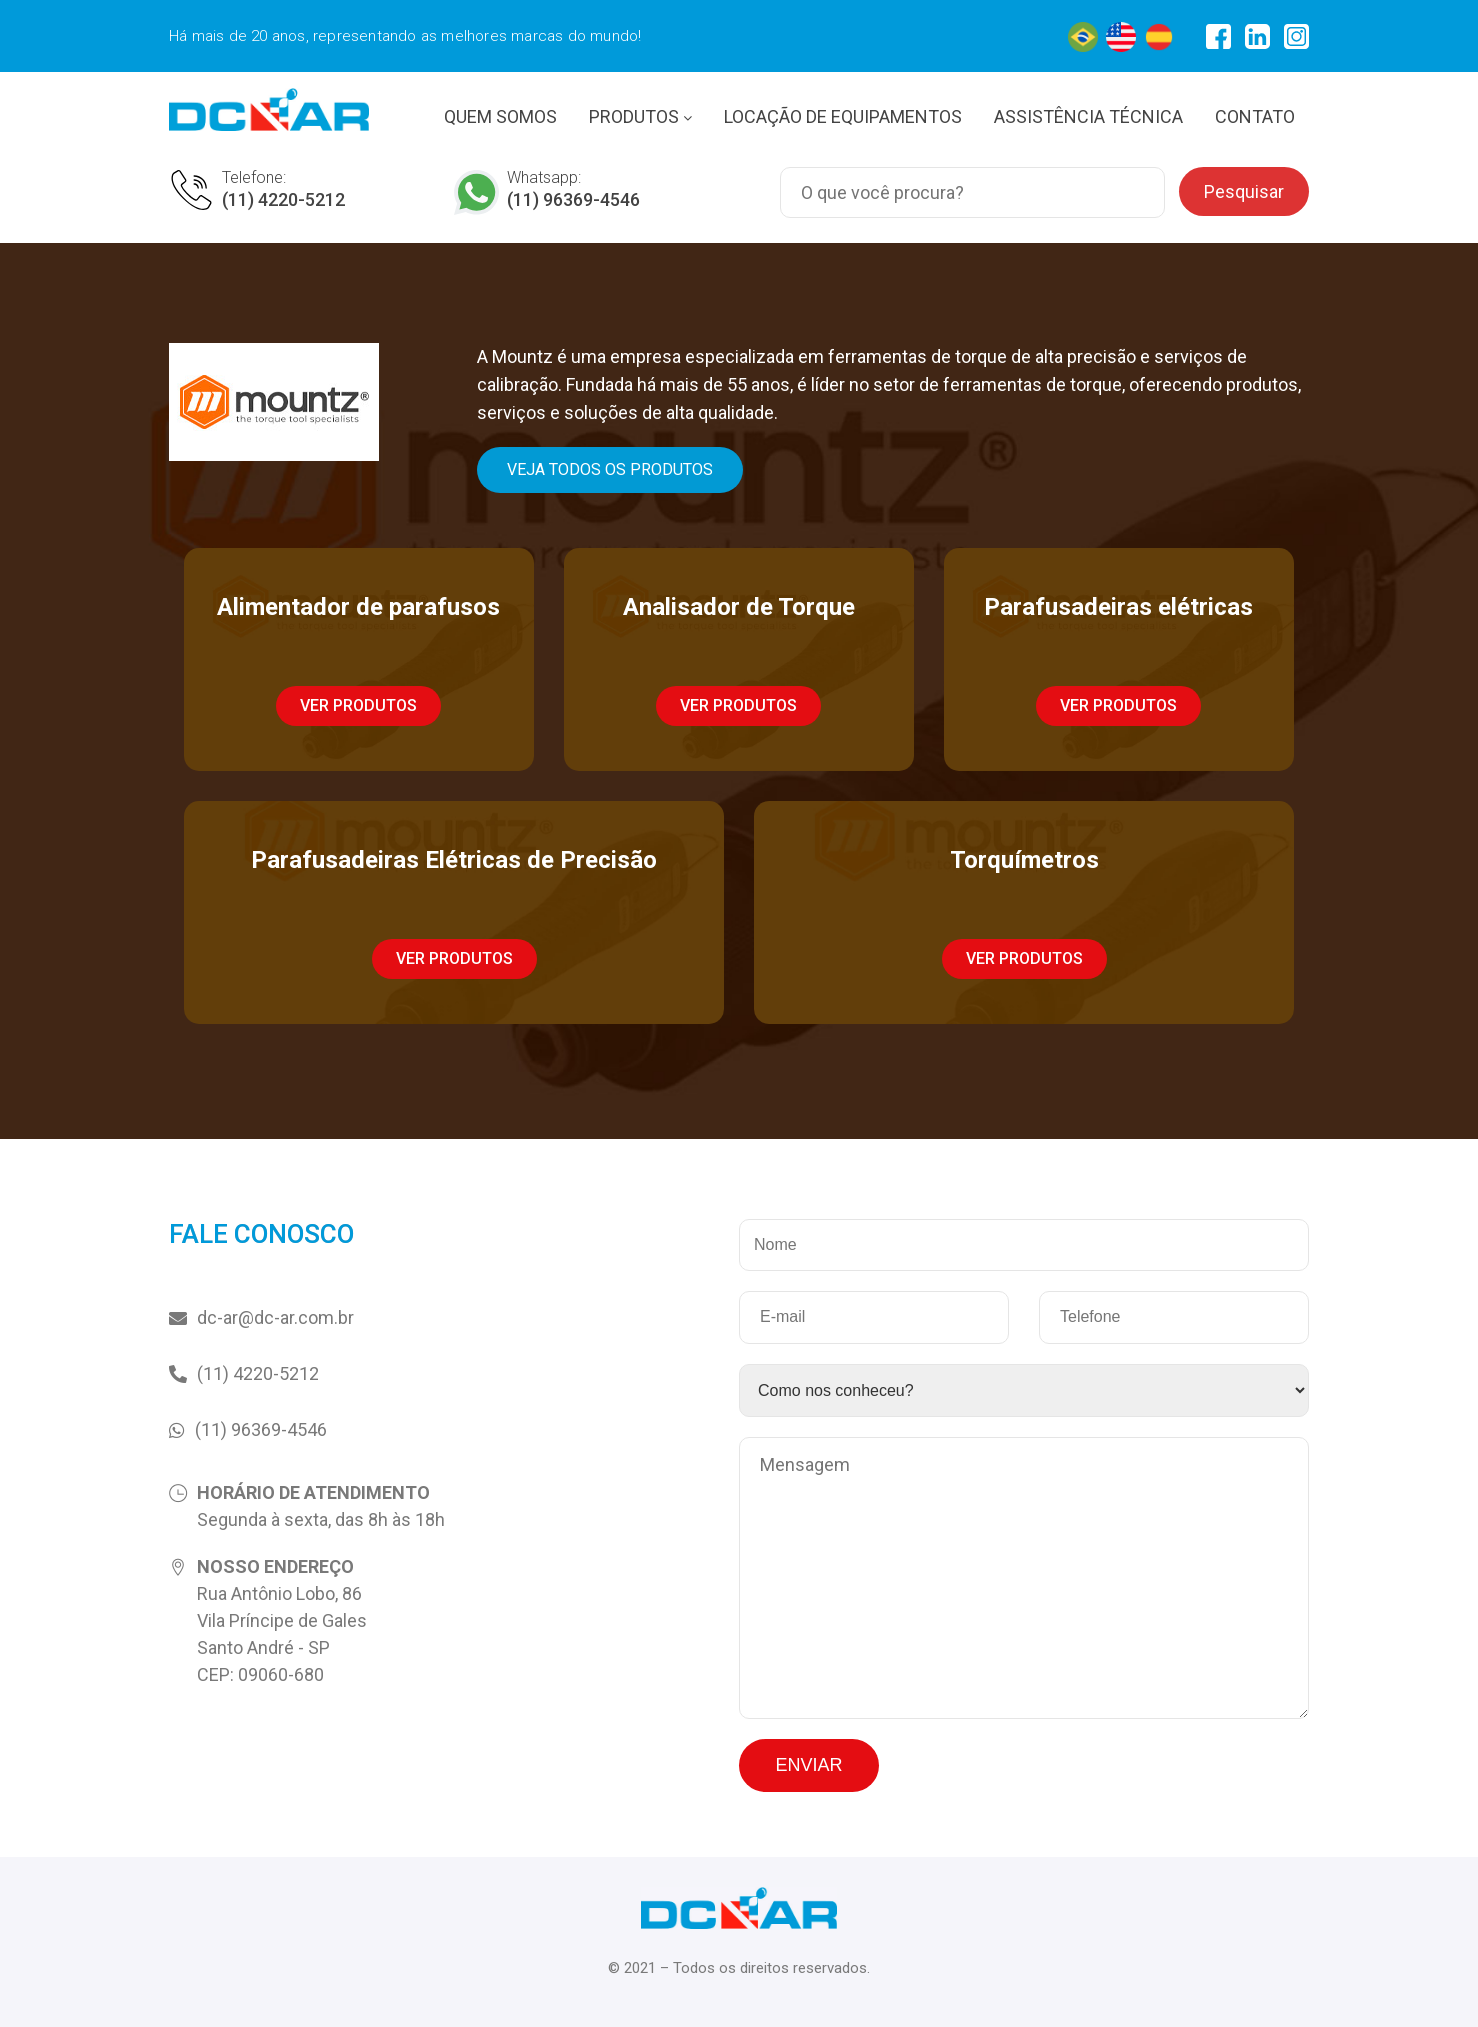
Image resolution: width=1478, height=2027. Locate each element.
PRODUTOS (640, 116)
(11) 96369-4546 (573, 199)
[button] (610, 470)
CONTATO (1255, 116)
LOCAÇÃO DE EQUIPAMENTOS (843, 116)
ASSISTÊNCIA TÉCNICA (1088, 116)
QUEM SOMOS (500, 116)
